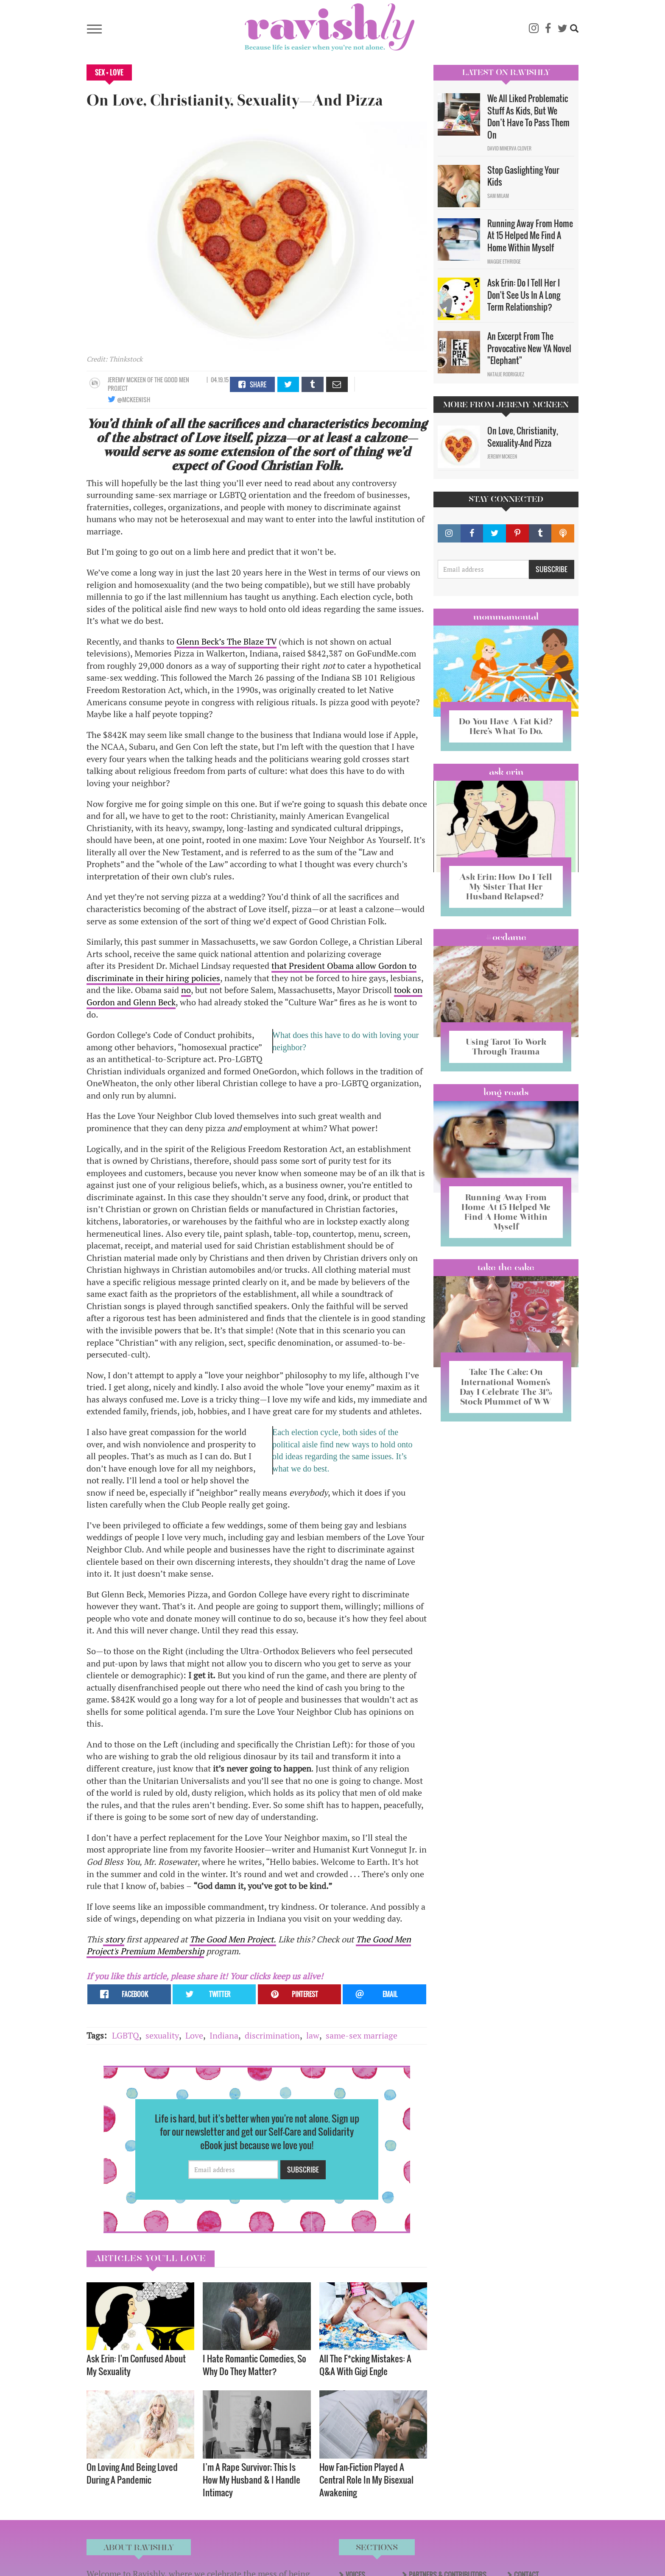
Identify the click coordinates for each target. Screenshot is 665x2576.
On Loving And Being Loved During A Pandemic (132, 2473)
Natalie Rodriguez (505, 374)
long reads (506, 1092)
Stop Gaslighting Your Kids (523, 176)
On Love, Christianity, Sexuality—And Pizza (522, 436)
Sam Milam (498, 195)
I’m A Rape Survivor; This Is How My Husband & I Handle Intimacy (251, 2479)
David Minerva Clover (509, 148)
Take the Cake (506, 1267)
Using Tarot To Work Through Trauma (506, 1046)
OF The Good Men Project (148, 383)
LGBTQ (125, 2035)
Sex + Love (109, 72)
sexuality (162, 2035)
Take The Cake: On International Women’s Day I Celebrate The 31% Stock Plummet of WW (506, 1386)
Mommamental (506, 616)
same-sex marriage (361, 2035)
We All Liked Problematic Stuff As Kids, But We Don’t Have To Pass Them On (528, 116)
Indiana (224, 2035)
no (186, 990)
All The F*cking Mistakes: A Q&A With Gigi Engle (365, 2365)
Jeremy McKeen (127, 379)
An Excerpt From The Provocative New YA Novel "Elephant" (529, 348)
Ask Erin (506, 771)
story (113, 1939)
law (312, 2035)
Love (194, 2035)
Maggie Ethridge (504, 261)
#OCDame (506, 937)
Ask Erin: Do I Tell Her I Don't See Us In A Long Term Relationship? (523, 294)
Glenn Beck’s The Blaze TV (226, 641)
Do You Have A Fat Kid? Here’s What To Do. (506, 726)
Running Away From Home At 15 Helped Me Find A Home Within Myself (530, 235)
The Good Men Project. (233, 1939)
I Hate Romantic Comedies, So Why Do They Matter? (254, 2365)
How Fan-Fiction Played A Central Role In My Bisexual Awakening (366, 2479)
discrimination (272, 2035)
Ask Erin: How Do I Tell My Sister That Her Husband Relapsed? (505, 886)
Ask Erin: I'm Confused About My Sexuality (136, 2365)
